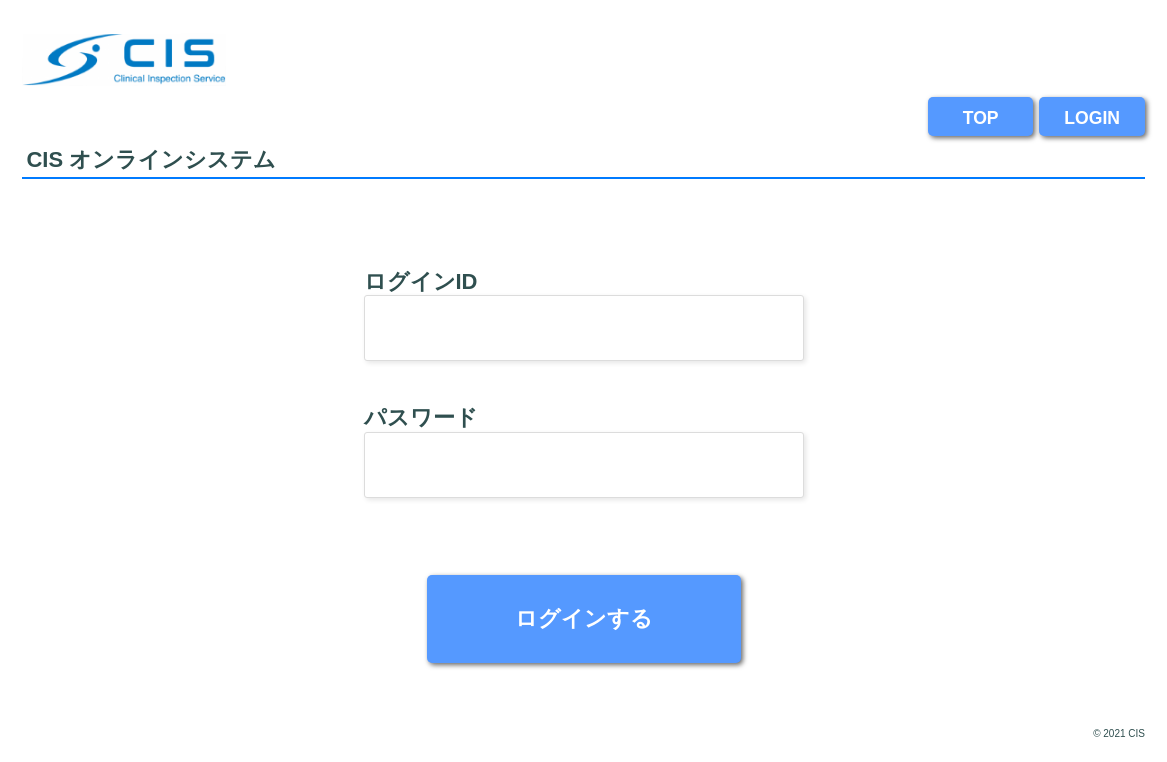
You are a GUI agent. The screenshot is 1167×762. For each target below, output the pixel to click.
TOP (981, 118)
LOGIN (1092, 118)
